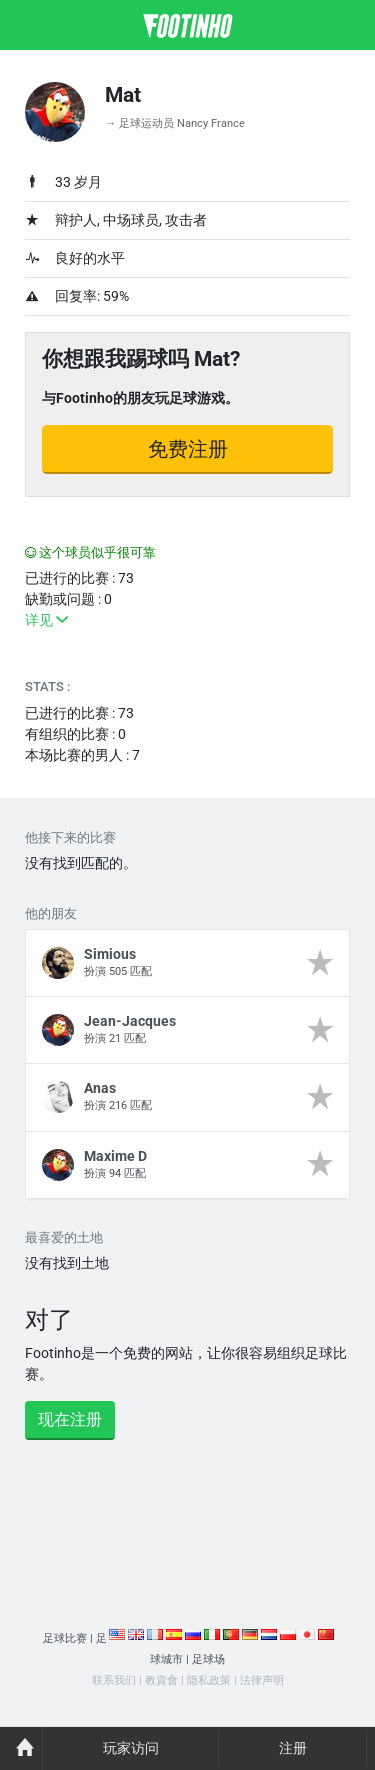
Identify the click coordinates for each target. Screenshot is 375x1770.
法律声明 (262, 1680)
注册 (293, 1748)
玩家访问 (131, 1748)
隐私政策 (209, 1680)
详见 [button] (46, 620)
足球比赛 (65, 1638)
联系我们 (114, 1680)
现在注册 (70, 1419)
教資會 (161, 1680)
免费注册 (188, 449)
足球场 (208, 1659)
